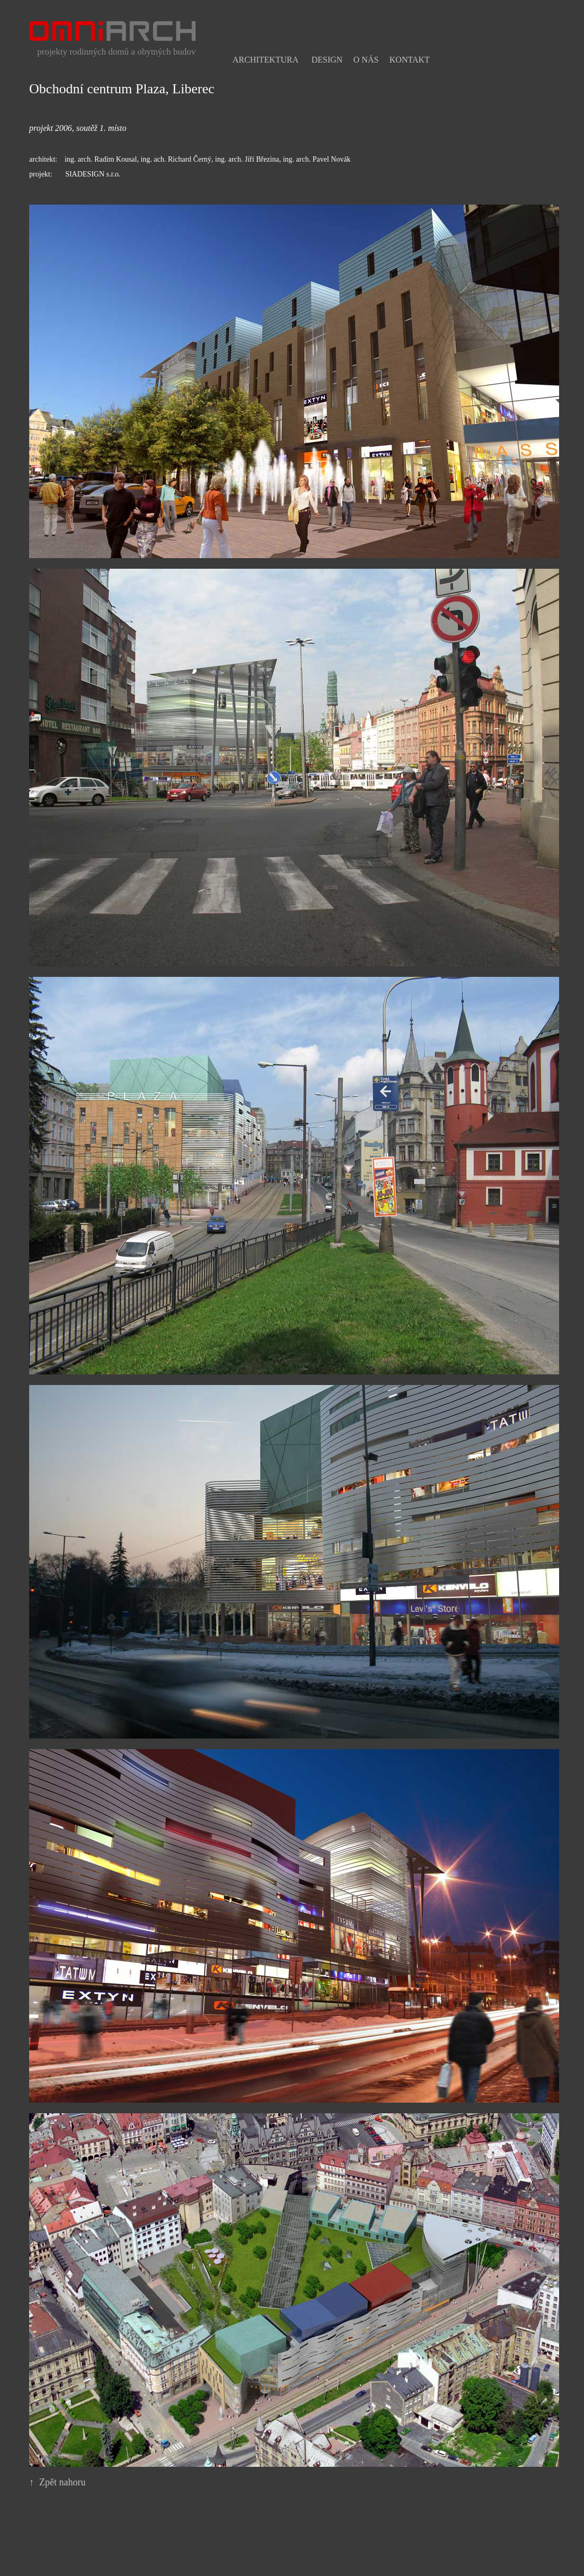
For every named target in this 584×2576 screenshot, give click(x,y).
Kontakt (410, 59)
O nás (366, 59)
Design (327, 59)
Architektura (265, 59)
